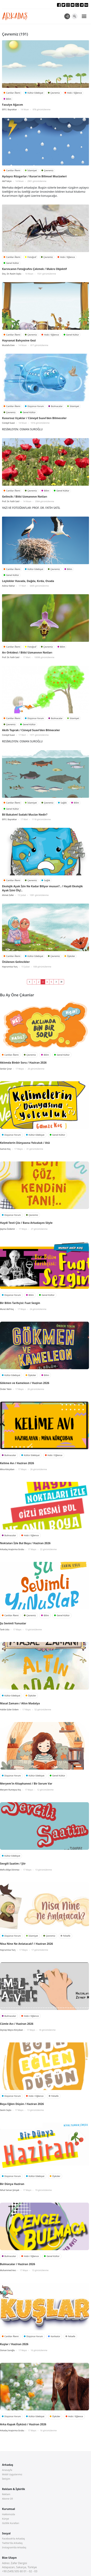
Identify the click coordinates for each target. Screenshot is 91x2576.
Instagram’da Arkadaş (14, 2547)
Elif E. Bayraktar (9, 109)
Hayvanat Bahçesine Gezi (19, 340)
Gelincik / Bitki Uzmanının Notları (24, 496)
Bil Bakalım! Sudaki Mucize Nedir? (24, 814)
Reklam (6, 2494)
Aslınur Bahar (8, 585)
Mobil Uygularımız (12, 2474)
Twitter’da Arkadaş (12, 2543)
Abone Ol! (7, 2498)
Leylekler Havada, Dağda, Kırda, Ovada (28, 581)
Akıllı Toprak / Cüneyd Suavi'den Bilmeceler (31, 730)
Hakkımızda (8, 2514)
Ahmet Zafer (8, 895)
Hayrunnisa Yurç (10, 966)
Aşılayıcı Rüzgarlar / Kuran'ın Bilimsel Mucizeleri (34, 176)
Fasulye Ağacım (12, 105)
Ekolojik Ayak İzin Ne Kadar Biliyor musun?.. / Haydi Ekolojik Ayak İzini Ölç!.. (42, 888)
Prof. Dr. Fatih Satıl (10, 501)
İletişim (6, 2478)
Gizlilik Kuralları (10, 2523)
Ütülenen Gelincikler (16, 962)
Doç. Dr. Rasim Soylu (11, 273)
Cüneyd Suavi (8, 422)
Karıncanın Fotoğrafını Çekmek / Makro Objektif (34, 269)
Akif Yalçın (7, 181)
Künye (5, 2518)
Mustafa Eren (8, 345)
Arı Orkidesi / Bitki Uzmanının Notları (27, 652)
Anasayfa (7, 2470)
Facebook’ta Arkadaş (13, 2538)
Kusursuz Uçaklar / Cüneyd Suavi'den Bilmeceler (34, 418)
